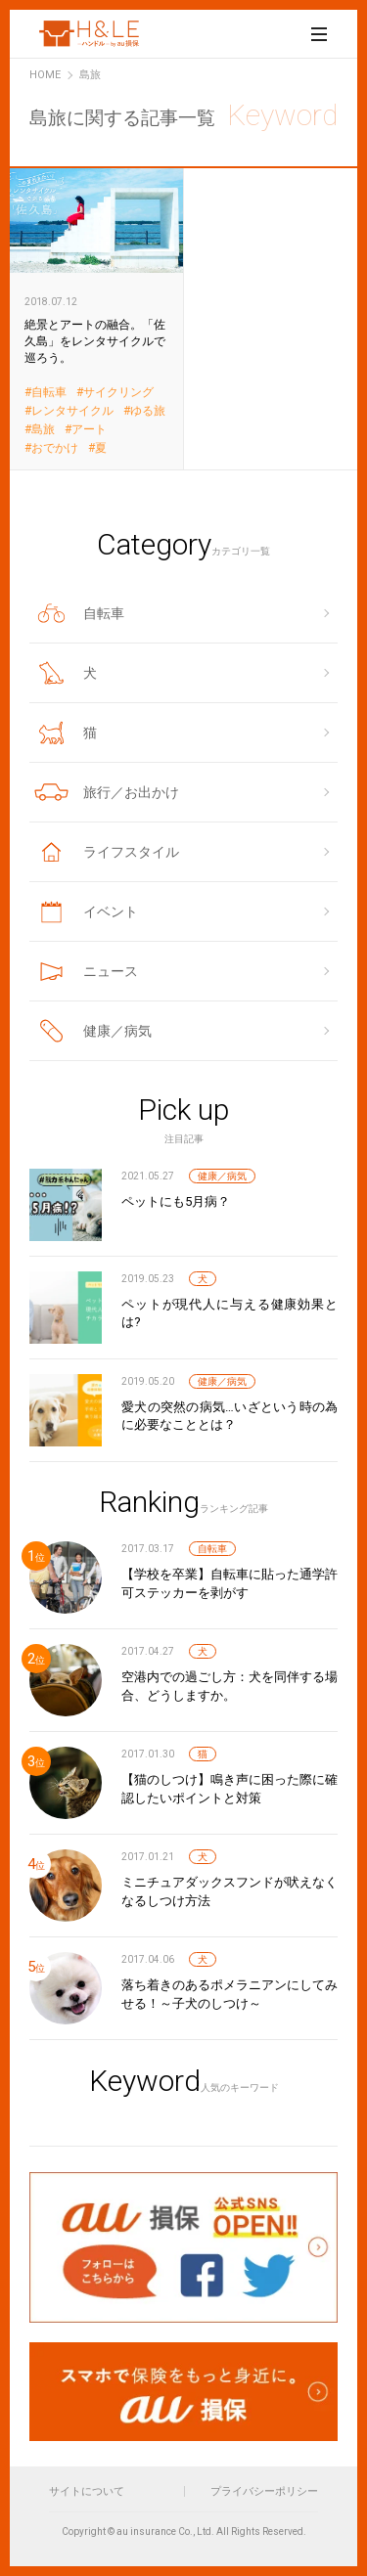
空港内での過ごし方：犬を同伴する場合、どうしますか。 (229, 1685)
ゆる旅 (147, 411)
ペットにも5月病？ (175, 1201)
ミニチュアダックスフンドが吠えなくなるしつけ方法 (229, 1891)
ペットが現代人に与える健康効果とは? (229, 1313)
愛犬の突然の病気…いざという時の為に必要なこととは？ (229, 1415)
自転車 (49, 392)
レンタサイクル (72, 411)
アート (89, 429)
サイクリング (118, 392)
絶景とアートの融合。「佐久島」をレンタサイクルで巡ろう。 (97, 317)
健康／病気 (222, 1176)
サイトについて (86, 2491)
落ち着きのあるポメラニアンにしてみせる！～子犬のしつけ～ (229, 1993)
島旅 (43, 429)
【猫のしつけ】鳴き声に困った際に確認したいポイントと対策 (229, 1788)
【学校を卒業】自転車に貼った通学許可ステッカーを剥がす (229, 1583)
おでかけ (54, 448)
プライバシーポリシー (264, 2491)
